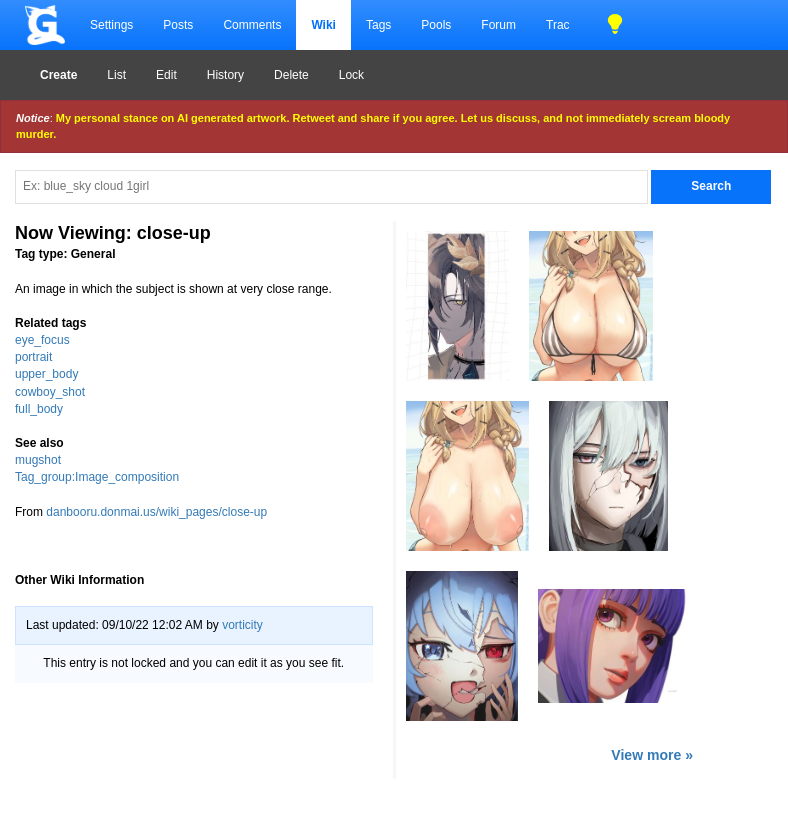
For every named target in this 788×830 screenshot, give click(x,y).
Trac (558, 25)
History (225, 75)
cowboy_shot (50, 392)
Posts (178, 25)
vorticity (242, 625)
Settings (111, 25)
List (116, 75)
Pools (436, 25)
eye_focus (42, 340)
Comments (252, 25)
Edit (166, 75)
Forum (498, 25)
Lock (351, 75)
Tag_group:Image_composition (97, 477)
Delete (291, 75)
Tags (378, 25)
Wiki (323, 25)
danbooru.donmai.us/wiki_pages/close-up (156, 512)
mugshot (38, 460)
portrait (33, 357)
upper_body (46, 374)
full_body (39, 409)
